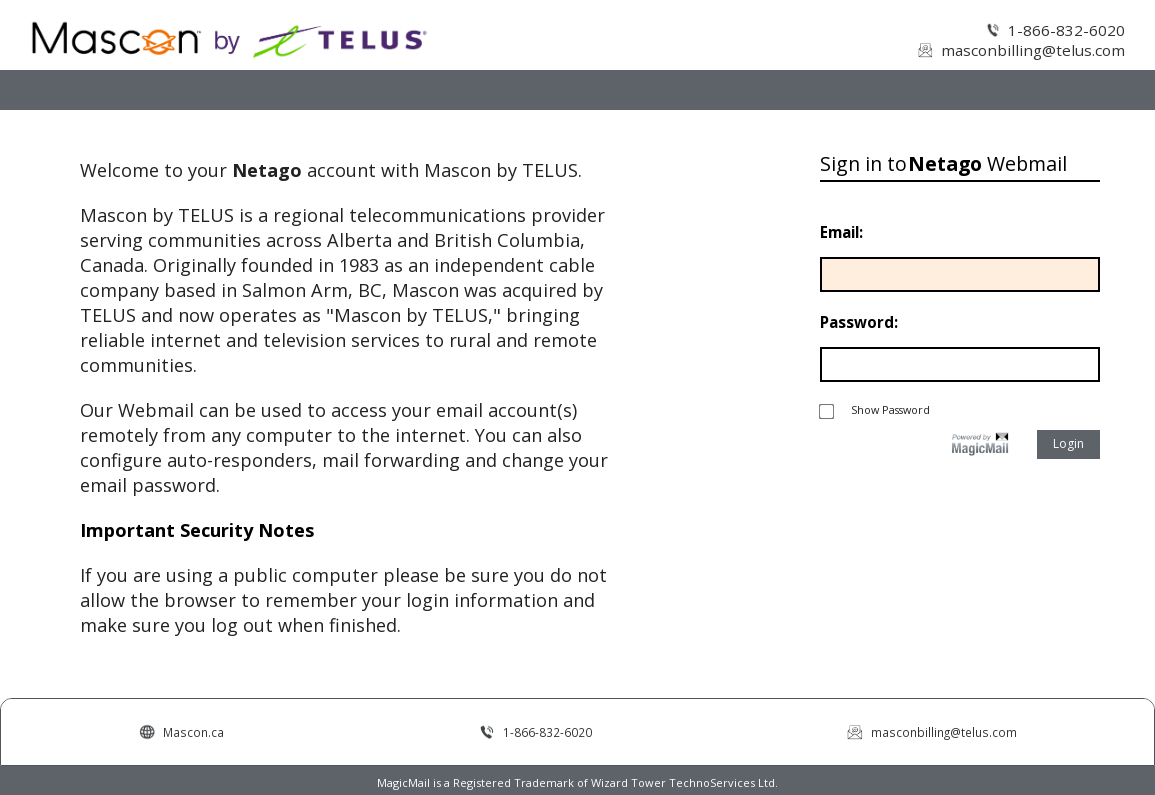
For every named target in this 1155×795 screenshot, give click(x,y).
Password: (859, 322)
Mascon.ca (193, 732)
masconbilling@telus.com (1033, 50)
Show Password (875, 409)
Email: (841, 232)
